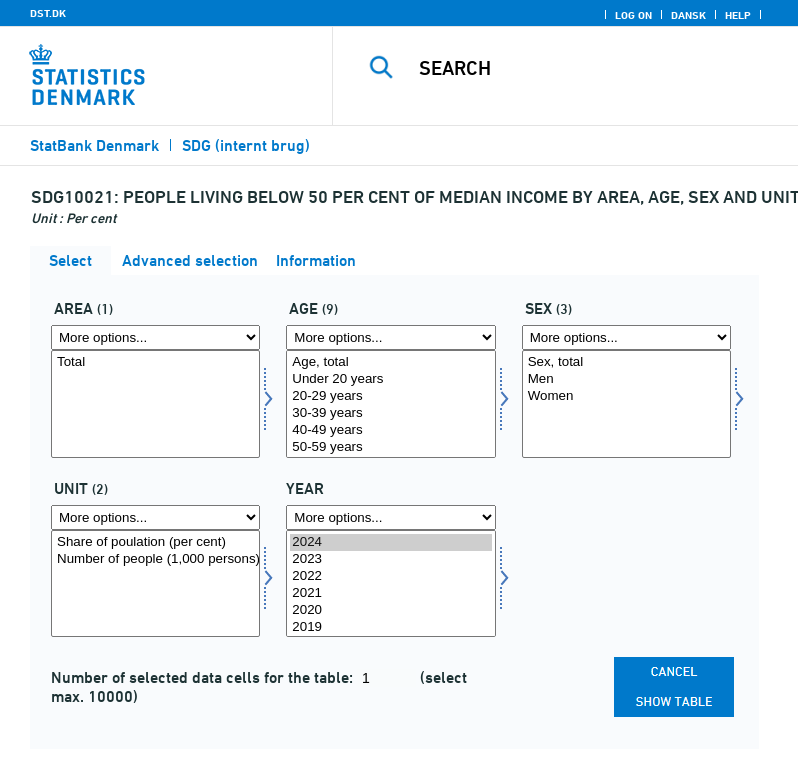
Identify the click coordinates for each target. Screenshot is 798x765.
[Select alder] (390, 404)
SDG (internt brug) (246, 145)
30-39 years (390, 413)
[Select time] (390, 584)
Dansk (688, 15)
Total (155, 362)
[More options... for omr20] (155, 337)
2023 (390, 559)
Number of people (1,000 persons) (155, 559)
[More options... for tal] (155, 517)
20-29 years (390, 396)
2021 (390, 593)
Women (626, 396)
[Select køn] (626, 404)
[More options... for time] (390, 517)
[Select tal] (155, 584)
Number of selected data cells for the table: (204, 677)
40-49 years (390, 430)
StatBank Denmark (94, 145)
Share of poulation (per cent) (155, 542)
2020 (390, 610)
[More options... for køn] (626, 337)
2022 (390, 576)
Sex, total (626, 362)
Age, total (390, 362)
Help (738, 15)
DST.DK (48, 13)
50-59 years (390, 447)
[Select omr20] (155, 404)
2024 (390, 542)
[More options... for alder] (390, 337)
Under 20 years (390, 379)
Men (626, 379)
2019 (390, 627)
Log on (633, 15)
